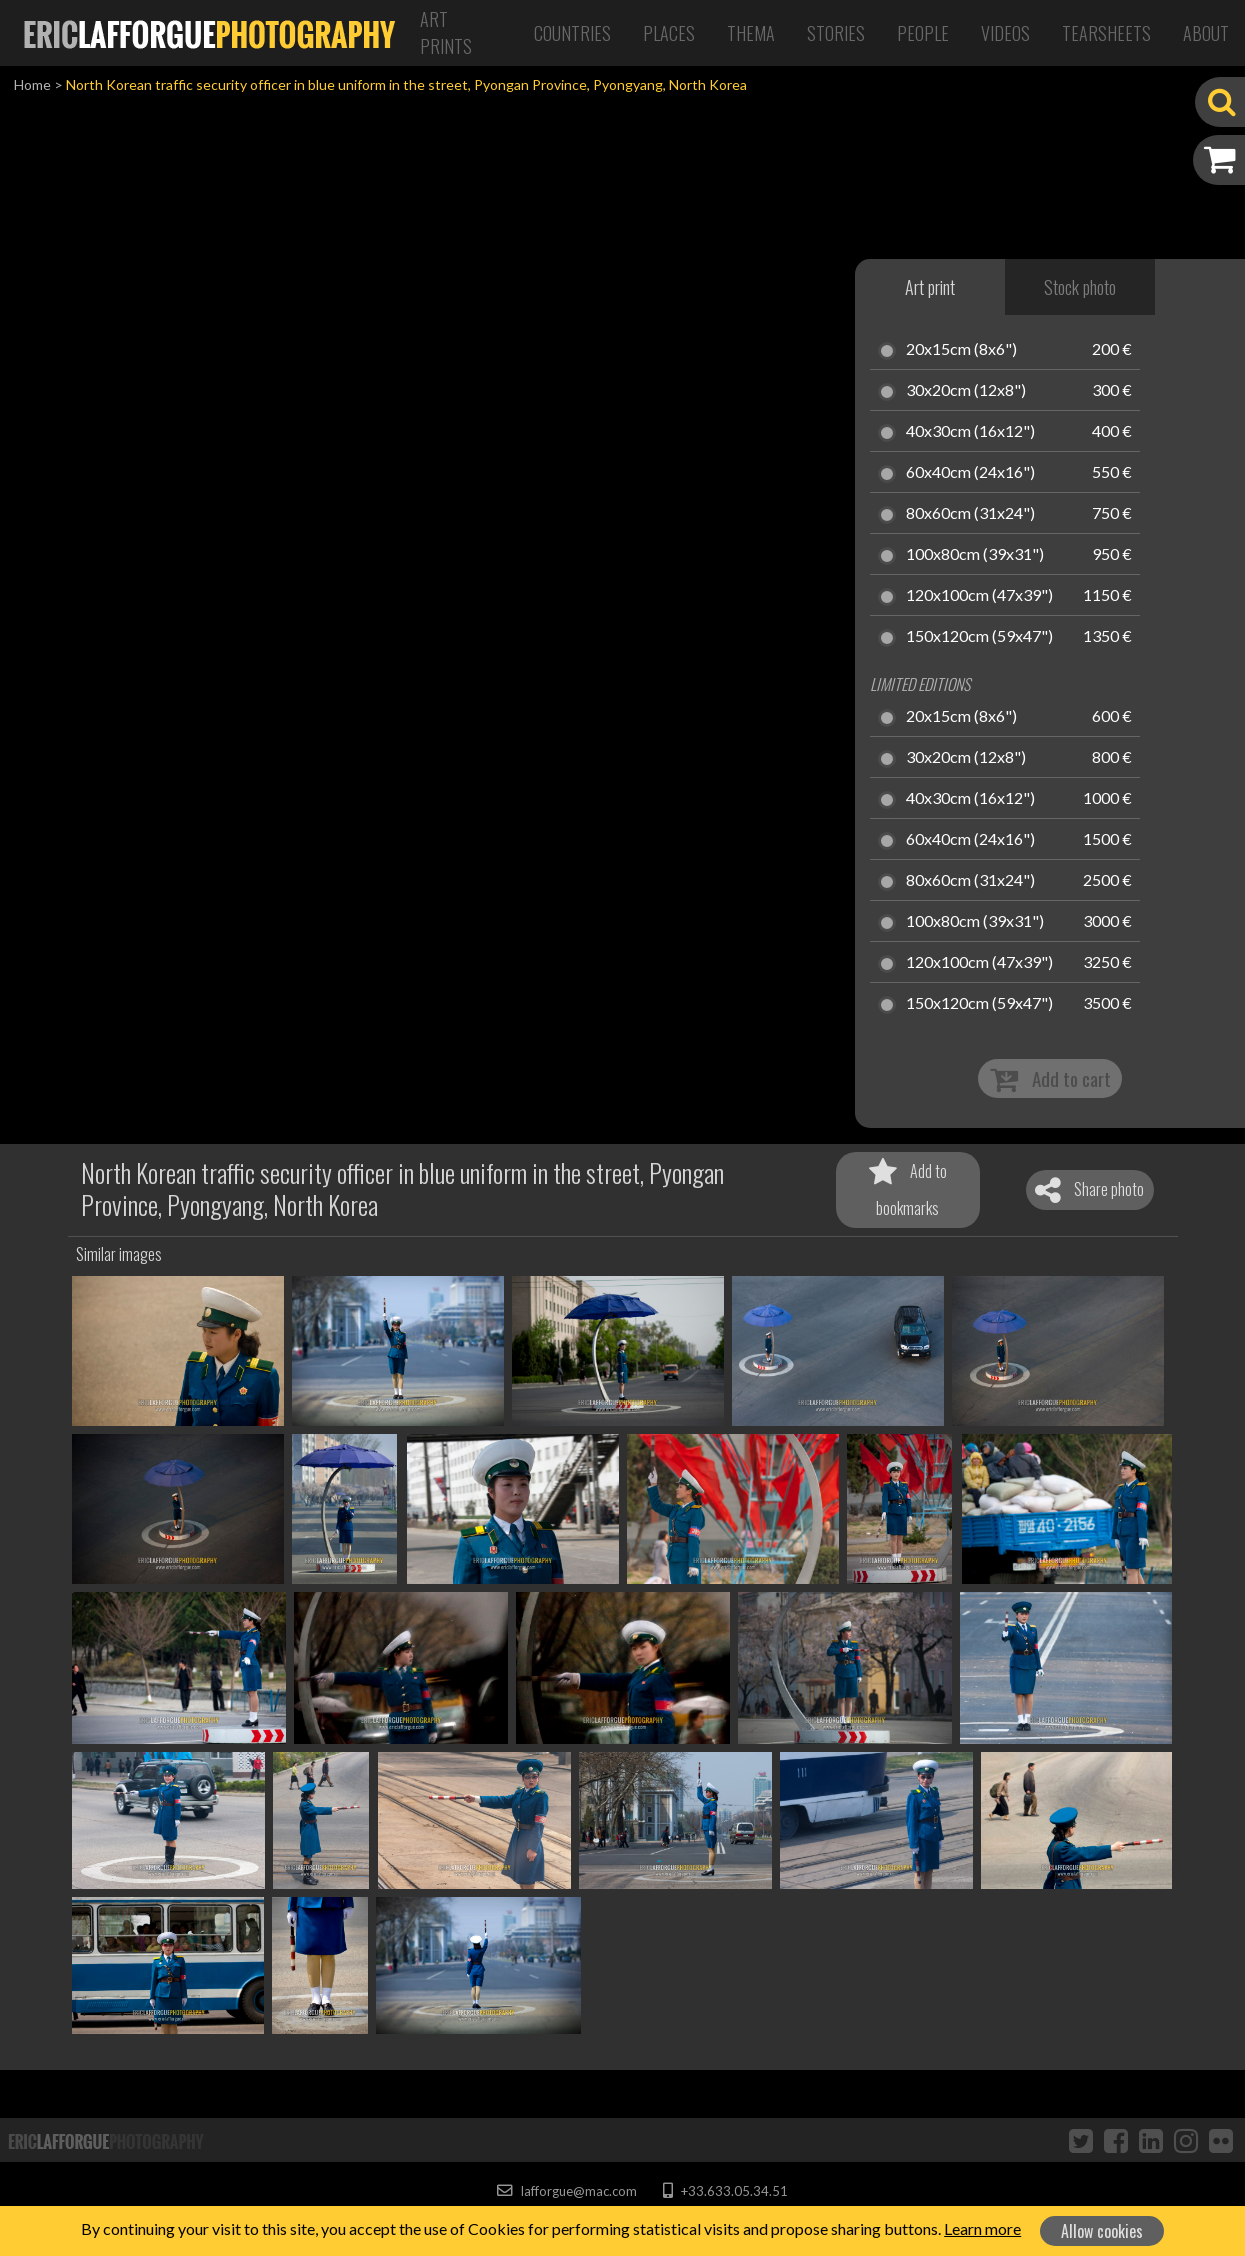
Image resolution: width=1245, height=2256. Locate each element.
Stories (836, 33)
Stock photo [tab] (1080, 287)
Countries (572, 33)
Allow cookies (1102, 2231)
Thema (751, 33)
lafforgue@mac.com (567, 2191)
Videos (1005, 33)
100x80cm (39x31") (975, 555)
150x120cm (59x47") (979, 637)
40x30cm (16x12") (970, 432)
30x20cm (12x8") (966, 391)
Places (669, 33)
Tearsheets (1106, 33)
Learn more (982, 2228)
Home (32, 84)
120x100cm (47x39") (979, 596)
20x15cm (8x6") (961, 350)
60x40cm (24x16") (970, 473)
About (1206, 33)
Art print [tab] (930, 287)
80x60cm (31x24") (970, 514)
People (923, 33)
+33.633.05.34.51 (725, 2191)
